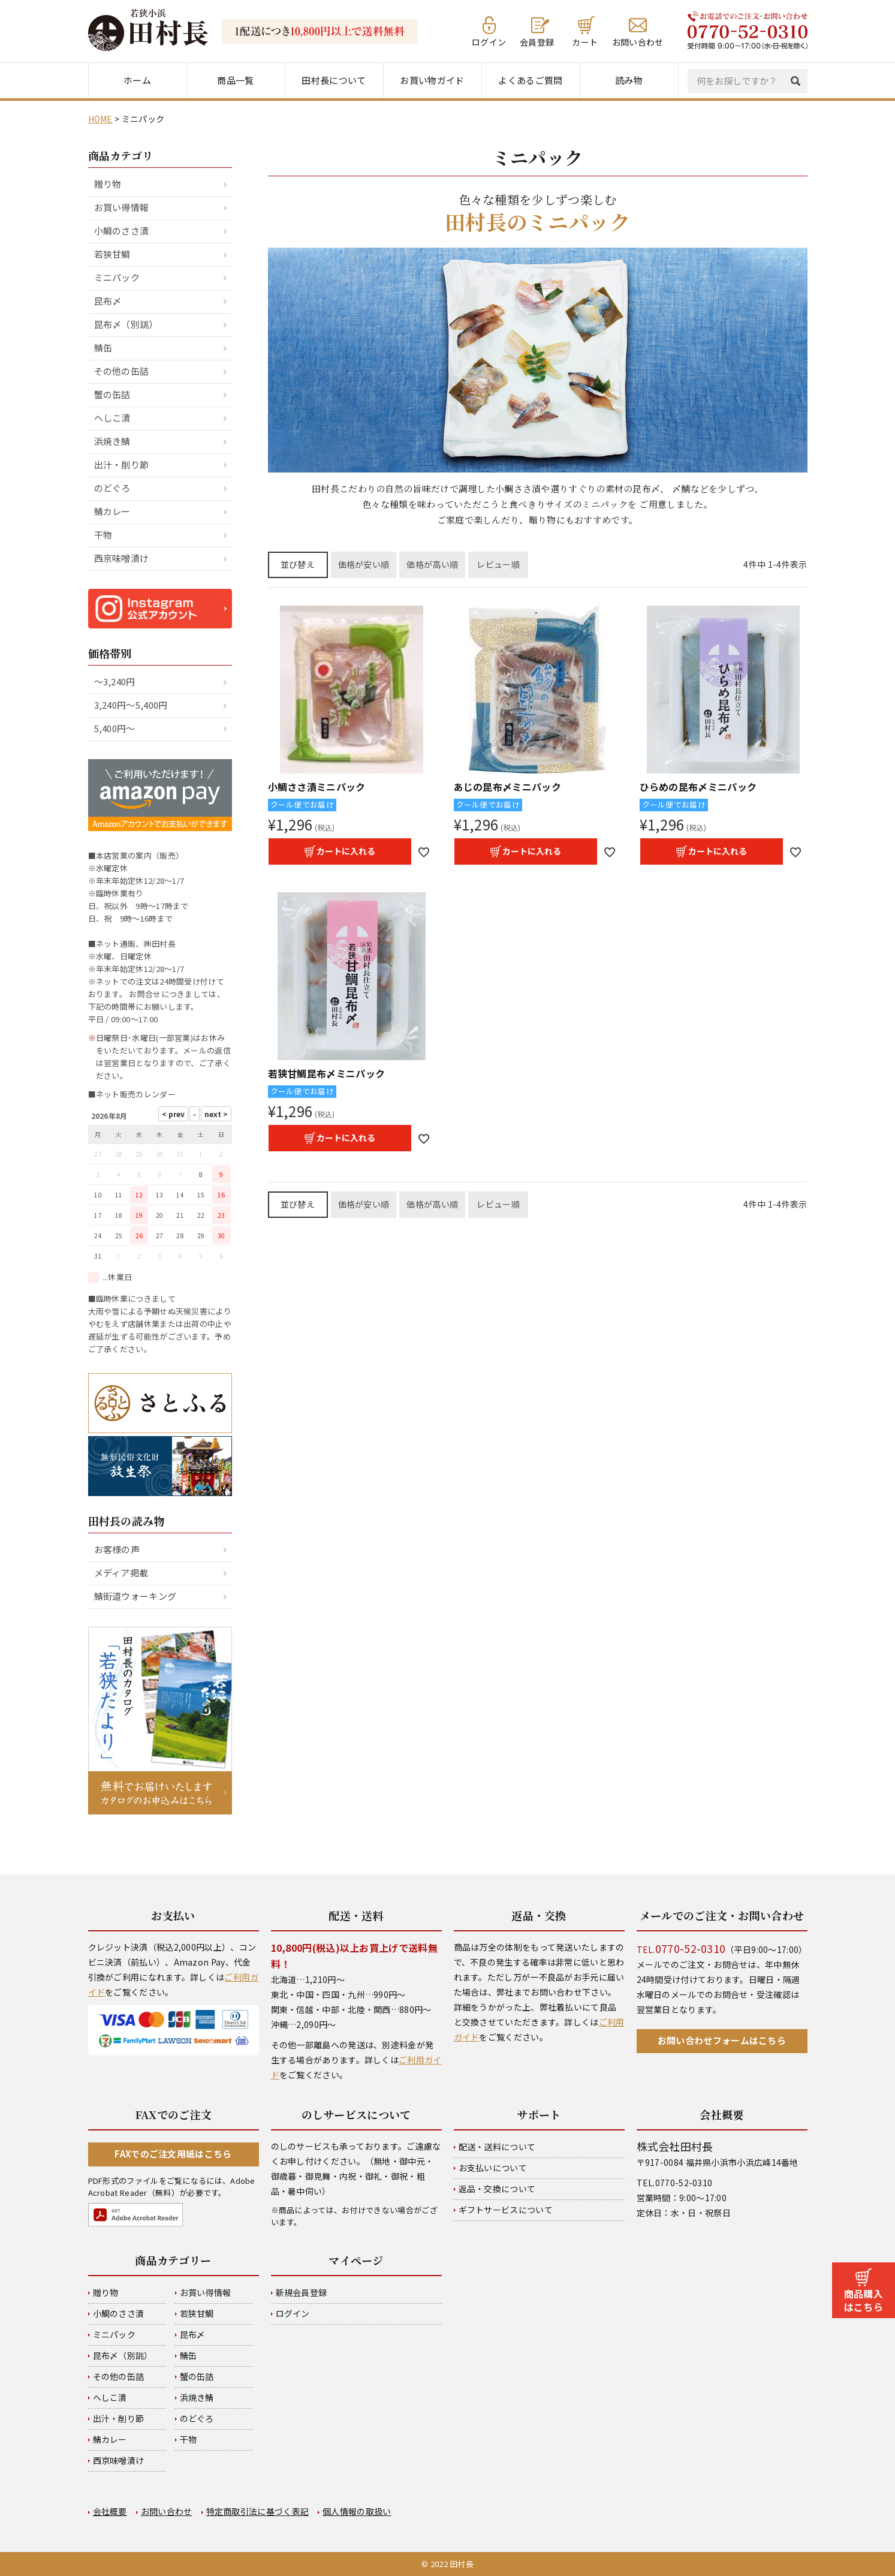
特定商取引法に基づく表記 (257, 2511)
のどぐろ (112, 488)
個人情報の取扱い (357, 2511)
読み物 (629, 80)
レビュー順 (498, 564)
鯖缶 (103, 347)
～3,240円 (114, 681)
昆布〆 (108, 300)
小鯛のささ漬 (121, 230)
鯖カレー (112, 511)
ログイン (489, 41)
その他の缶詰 (121, 371)
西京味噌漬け (121, 558)
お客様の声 (117, 1549)
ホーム (137, 80)
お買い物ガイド (432, 80)
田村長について (334, 80)
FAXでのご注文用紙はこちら (172, 2153)
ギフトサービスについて (506, 2210)
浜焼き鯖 (112, 441)
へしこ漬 (112, 417)
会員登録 (537, 41)
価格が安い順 (364, 564)
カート (585, 41)
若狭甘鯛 (112, 254)
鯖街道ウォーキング (135, 1596)
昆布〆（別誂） (126, 324)
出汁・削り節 (121, 464)
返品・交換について (497, 2189)
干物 (103, 534)
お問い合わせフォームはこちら (722, 2040)
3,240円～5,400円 (131, 705)
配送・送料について (497, 2147)
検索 (798, 81)
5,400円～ (114, 728)
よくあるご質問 (530, 80)
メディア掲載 (121, 1572)
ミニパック (117, 277)
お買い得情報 (121, 207)
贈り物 (108, 183)
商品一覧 (235, 80)
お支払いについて (493, 2168)
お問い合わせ (638, 41)
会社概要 (110, 2511)
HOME (100, 119)
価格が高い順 (432, 564)
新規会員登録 (301, 2292)
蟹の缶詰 (112, 394)
